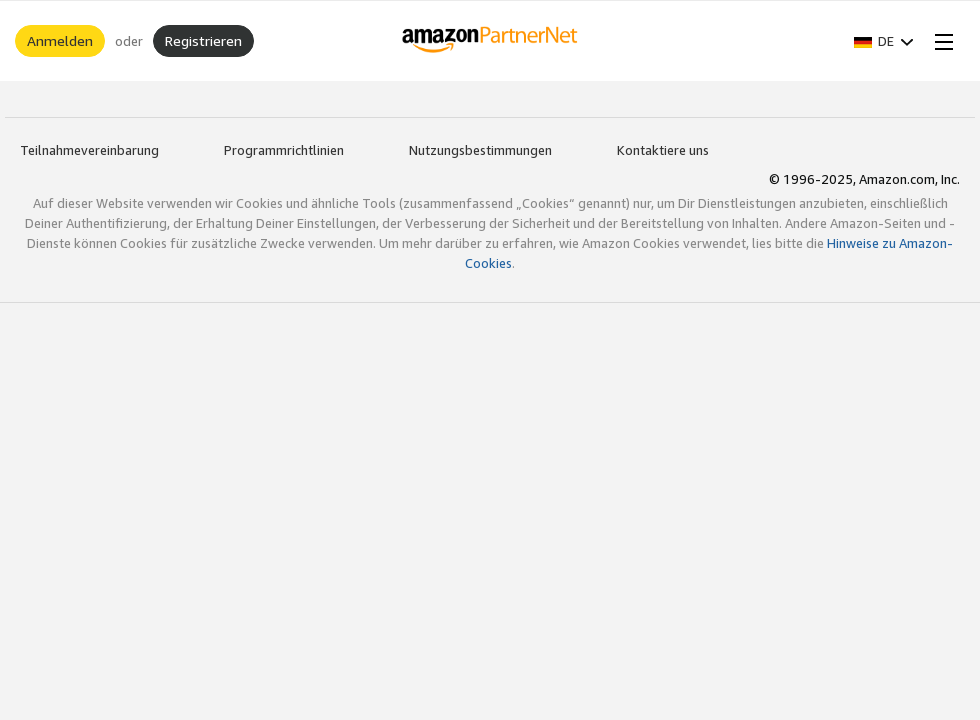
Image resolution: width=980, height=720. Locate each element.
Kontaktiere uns (663, 150)
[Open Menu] (940, 41)
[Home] (490, 41)
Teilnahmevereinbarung (89, 150)
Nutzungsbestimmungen (480, 150)
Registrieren (203, 40)
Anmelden (60, 40)
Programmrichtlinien (284, 150)
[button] (884, 41)
